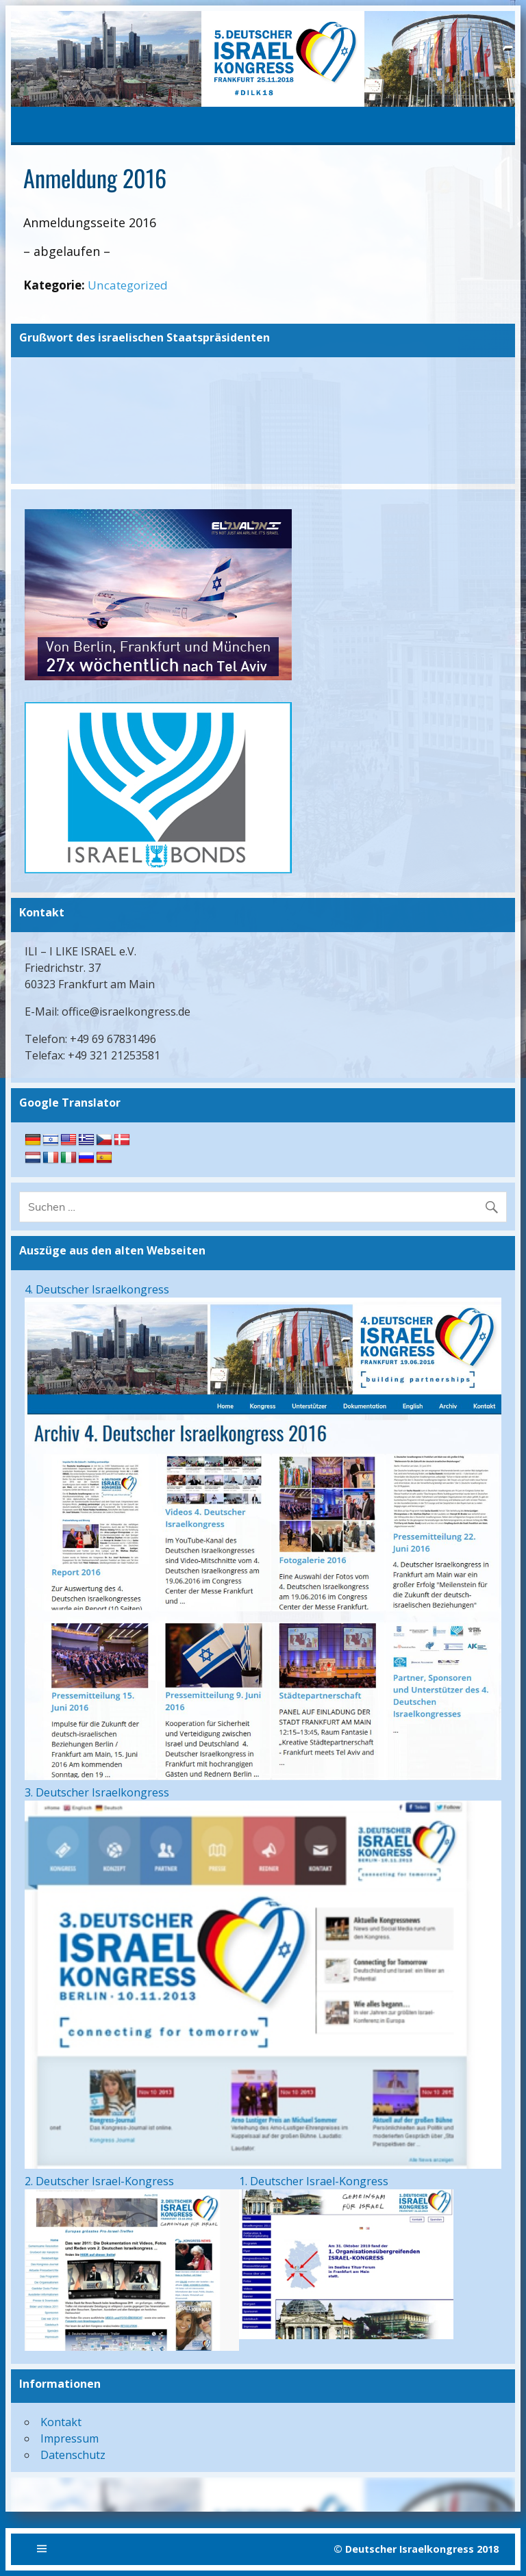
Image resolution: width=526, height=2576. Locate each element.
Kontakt (61, 2422)
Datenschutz (72, 2454)
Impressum (69, 2438)
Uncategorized (128, 285)
